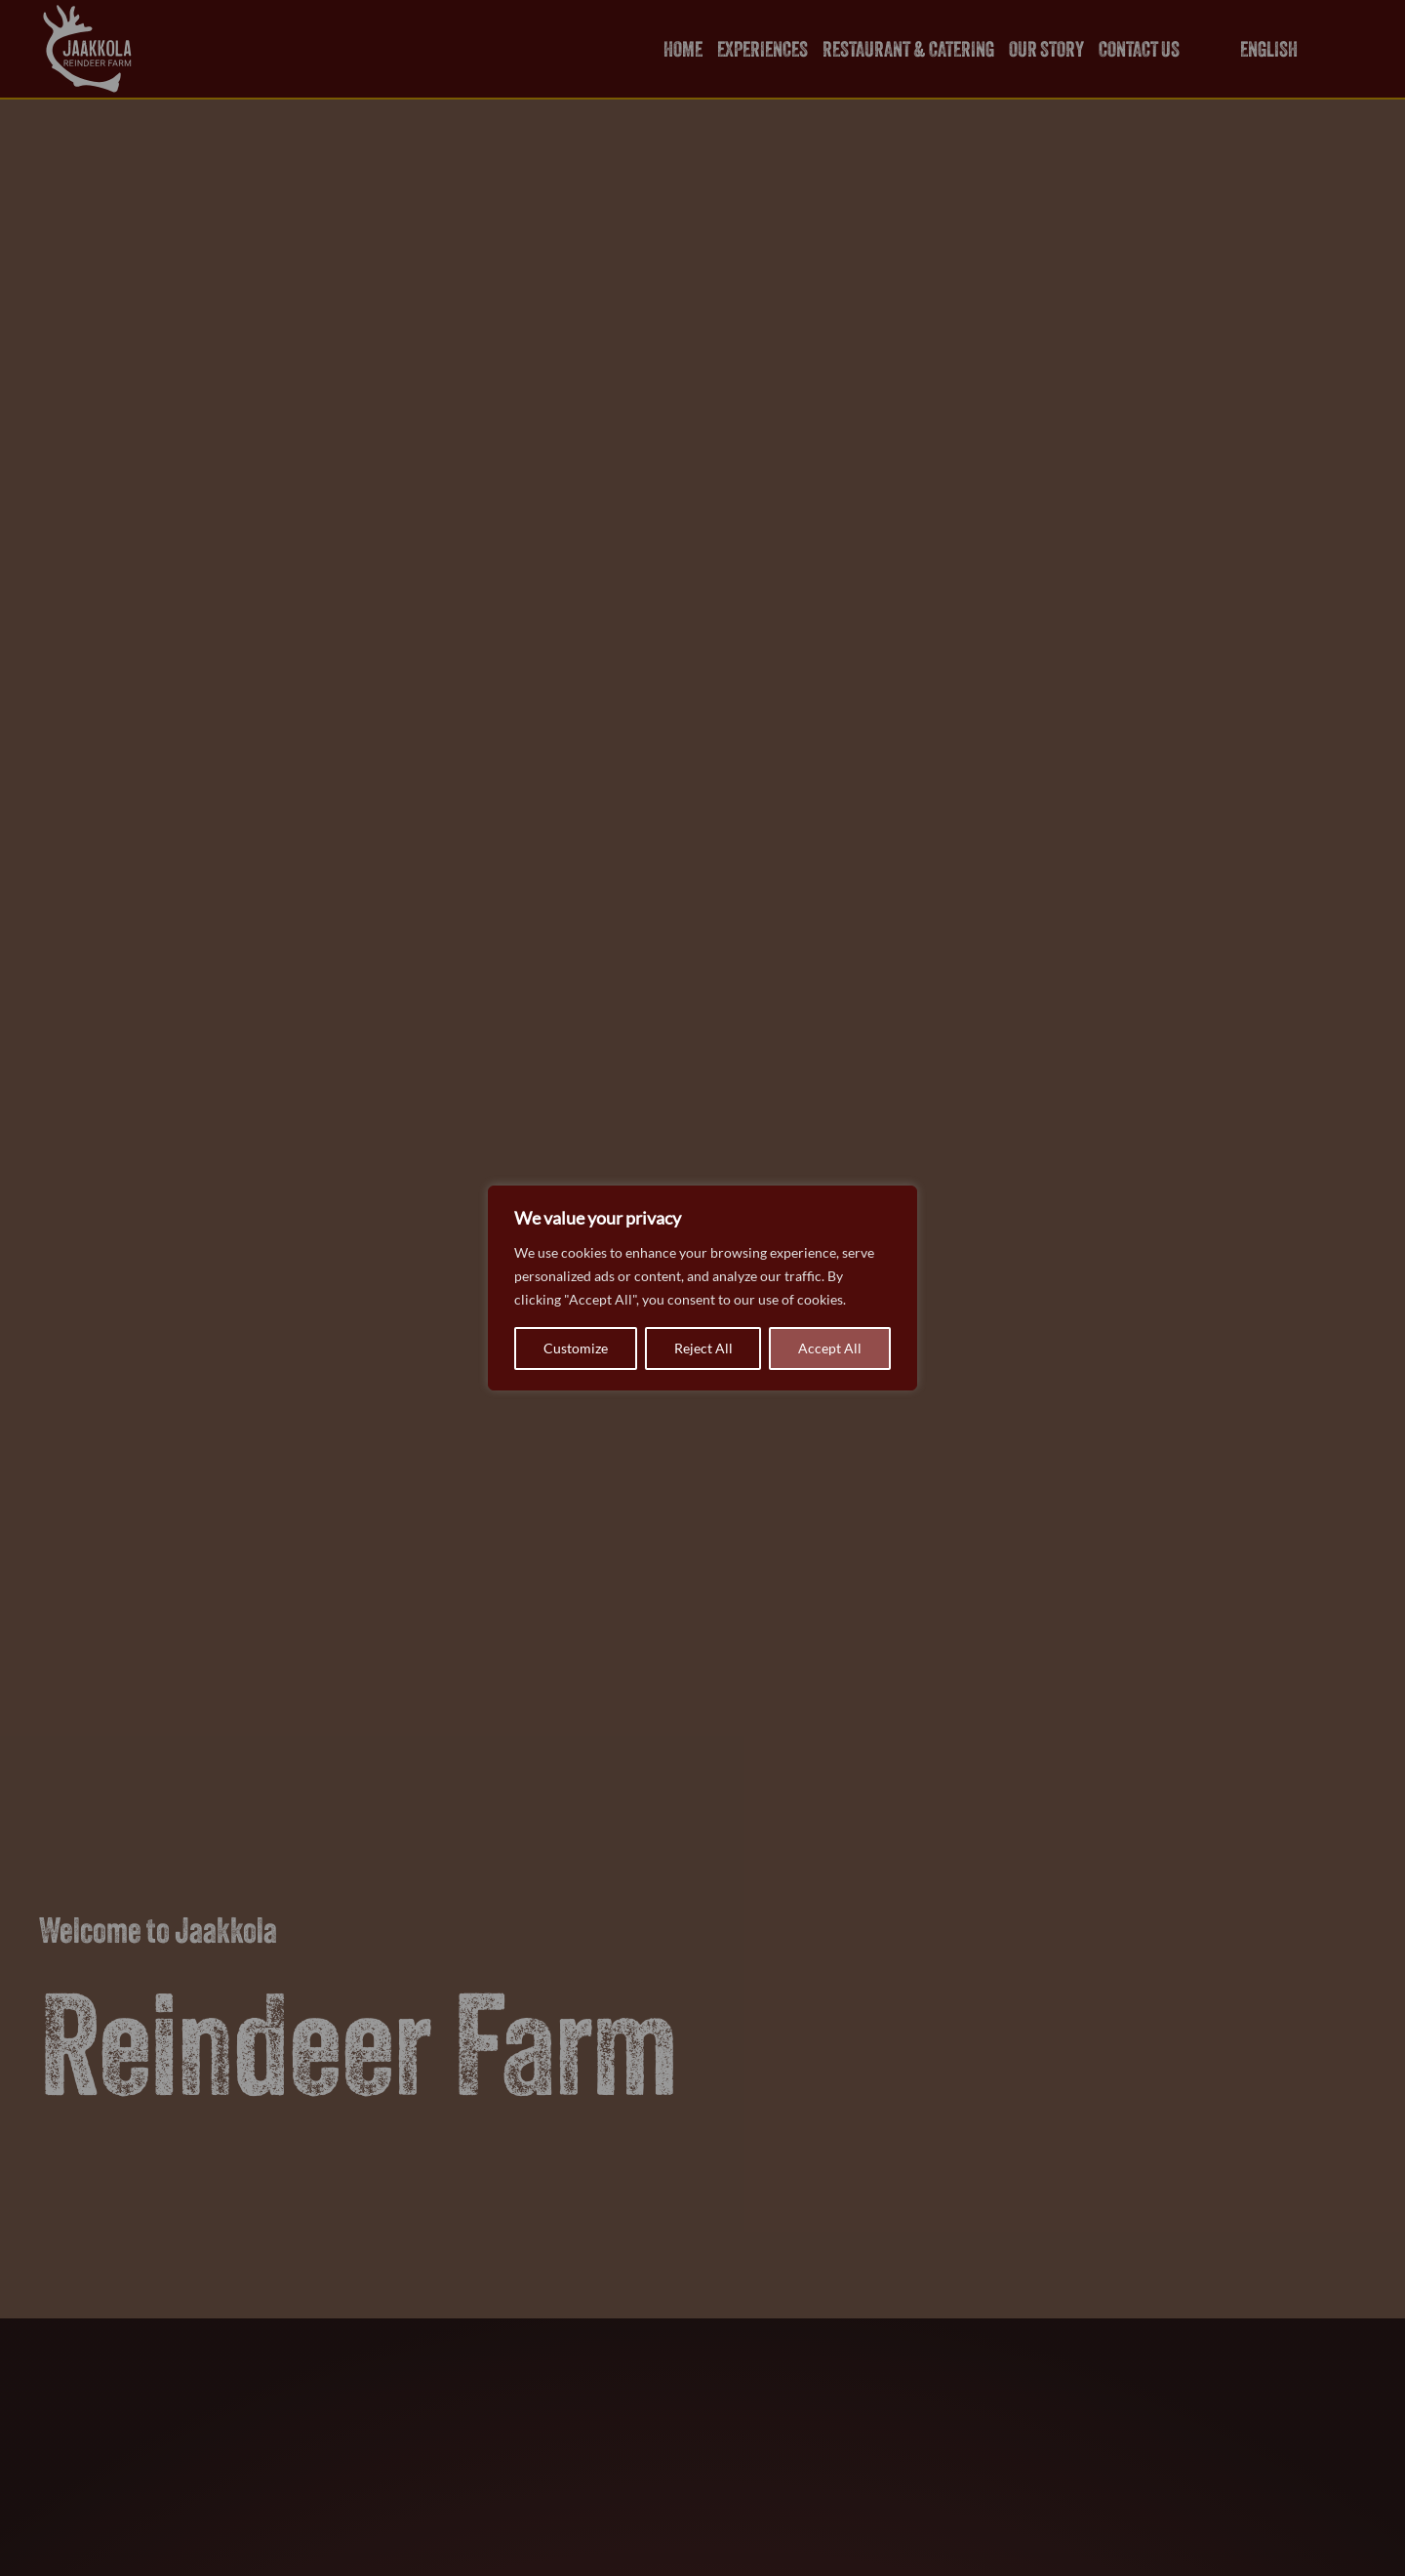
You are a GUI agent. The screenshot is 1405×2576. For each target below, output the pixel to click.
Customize (575, 1348)
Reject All (703, 1348)
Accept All (830, 1348)
